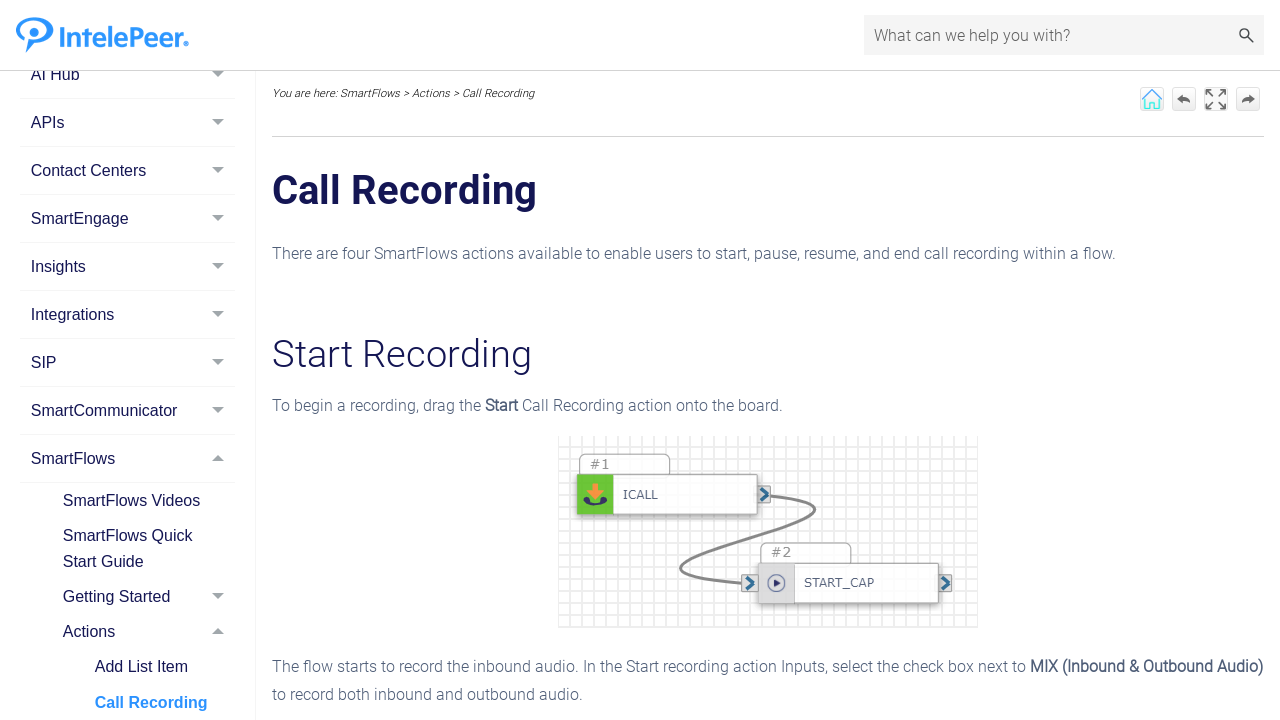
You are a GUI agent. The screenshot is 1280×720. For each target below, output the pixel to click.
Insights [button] (133, 266)
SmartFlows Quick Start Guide (128, 548)
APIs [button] (133, 122)
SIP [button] (133, 362)
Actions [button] (149, 631)
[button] (1246, 35)
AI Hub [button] (133, 74)
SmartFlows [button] (133, 458)
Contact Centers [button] (133, 170)
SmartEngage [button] (133, 218)
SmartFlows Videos (132, 500)
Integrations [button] (133, 314)
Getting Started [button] (149, 596)
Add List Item (141, 666)
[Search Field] (1064, 35)
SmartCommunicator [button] (133, 410)
